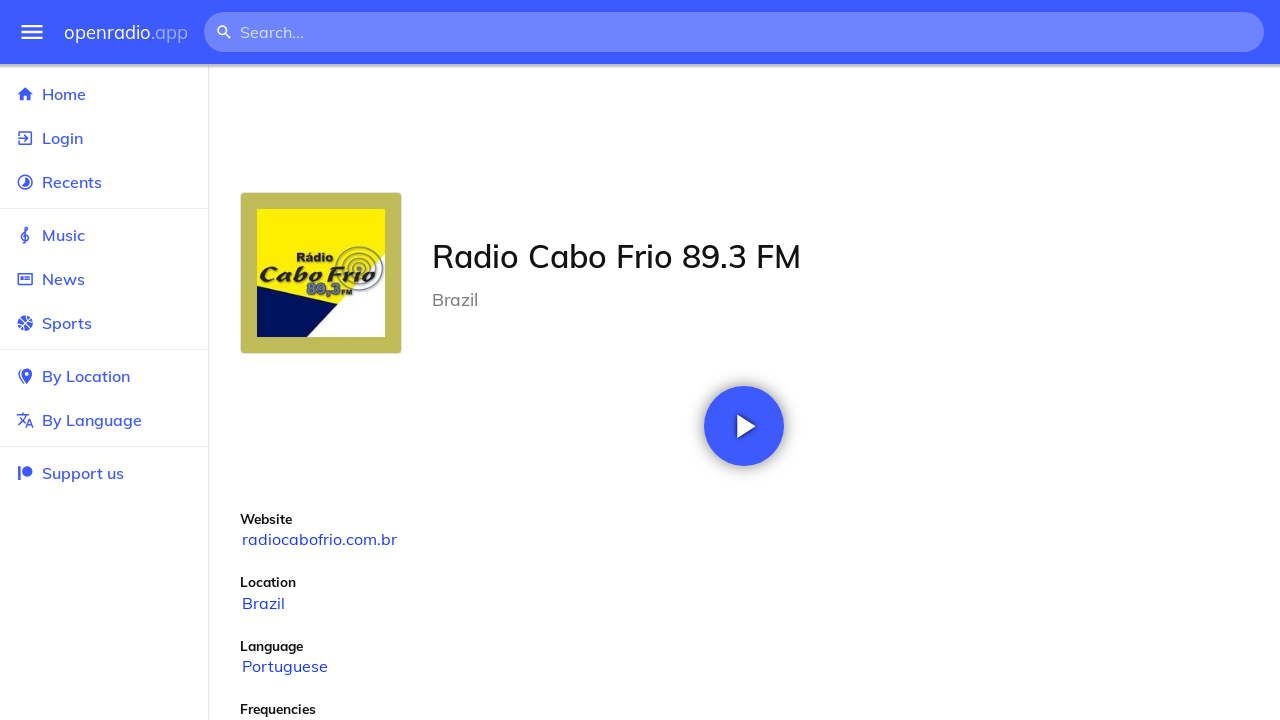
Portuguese (285, 666)
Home (104, 94)
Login (104, 138)
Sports (104, 323)
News (104, 279)
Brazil (263, 603)
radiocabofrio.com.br (319, 539)
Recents (104, 182)
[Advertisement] (744, 128)
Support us (70, 473)
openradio (126, 32)
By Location (104, 376)
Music (104, 235)
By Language (104, 420)
